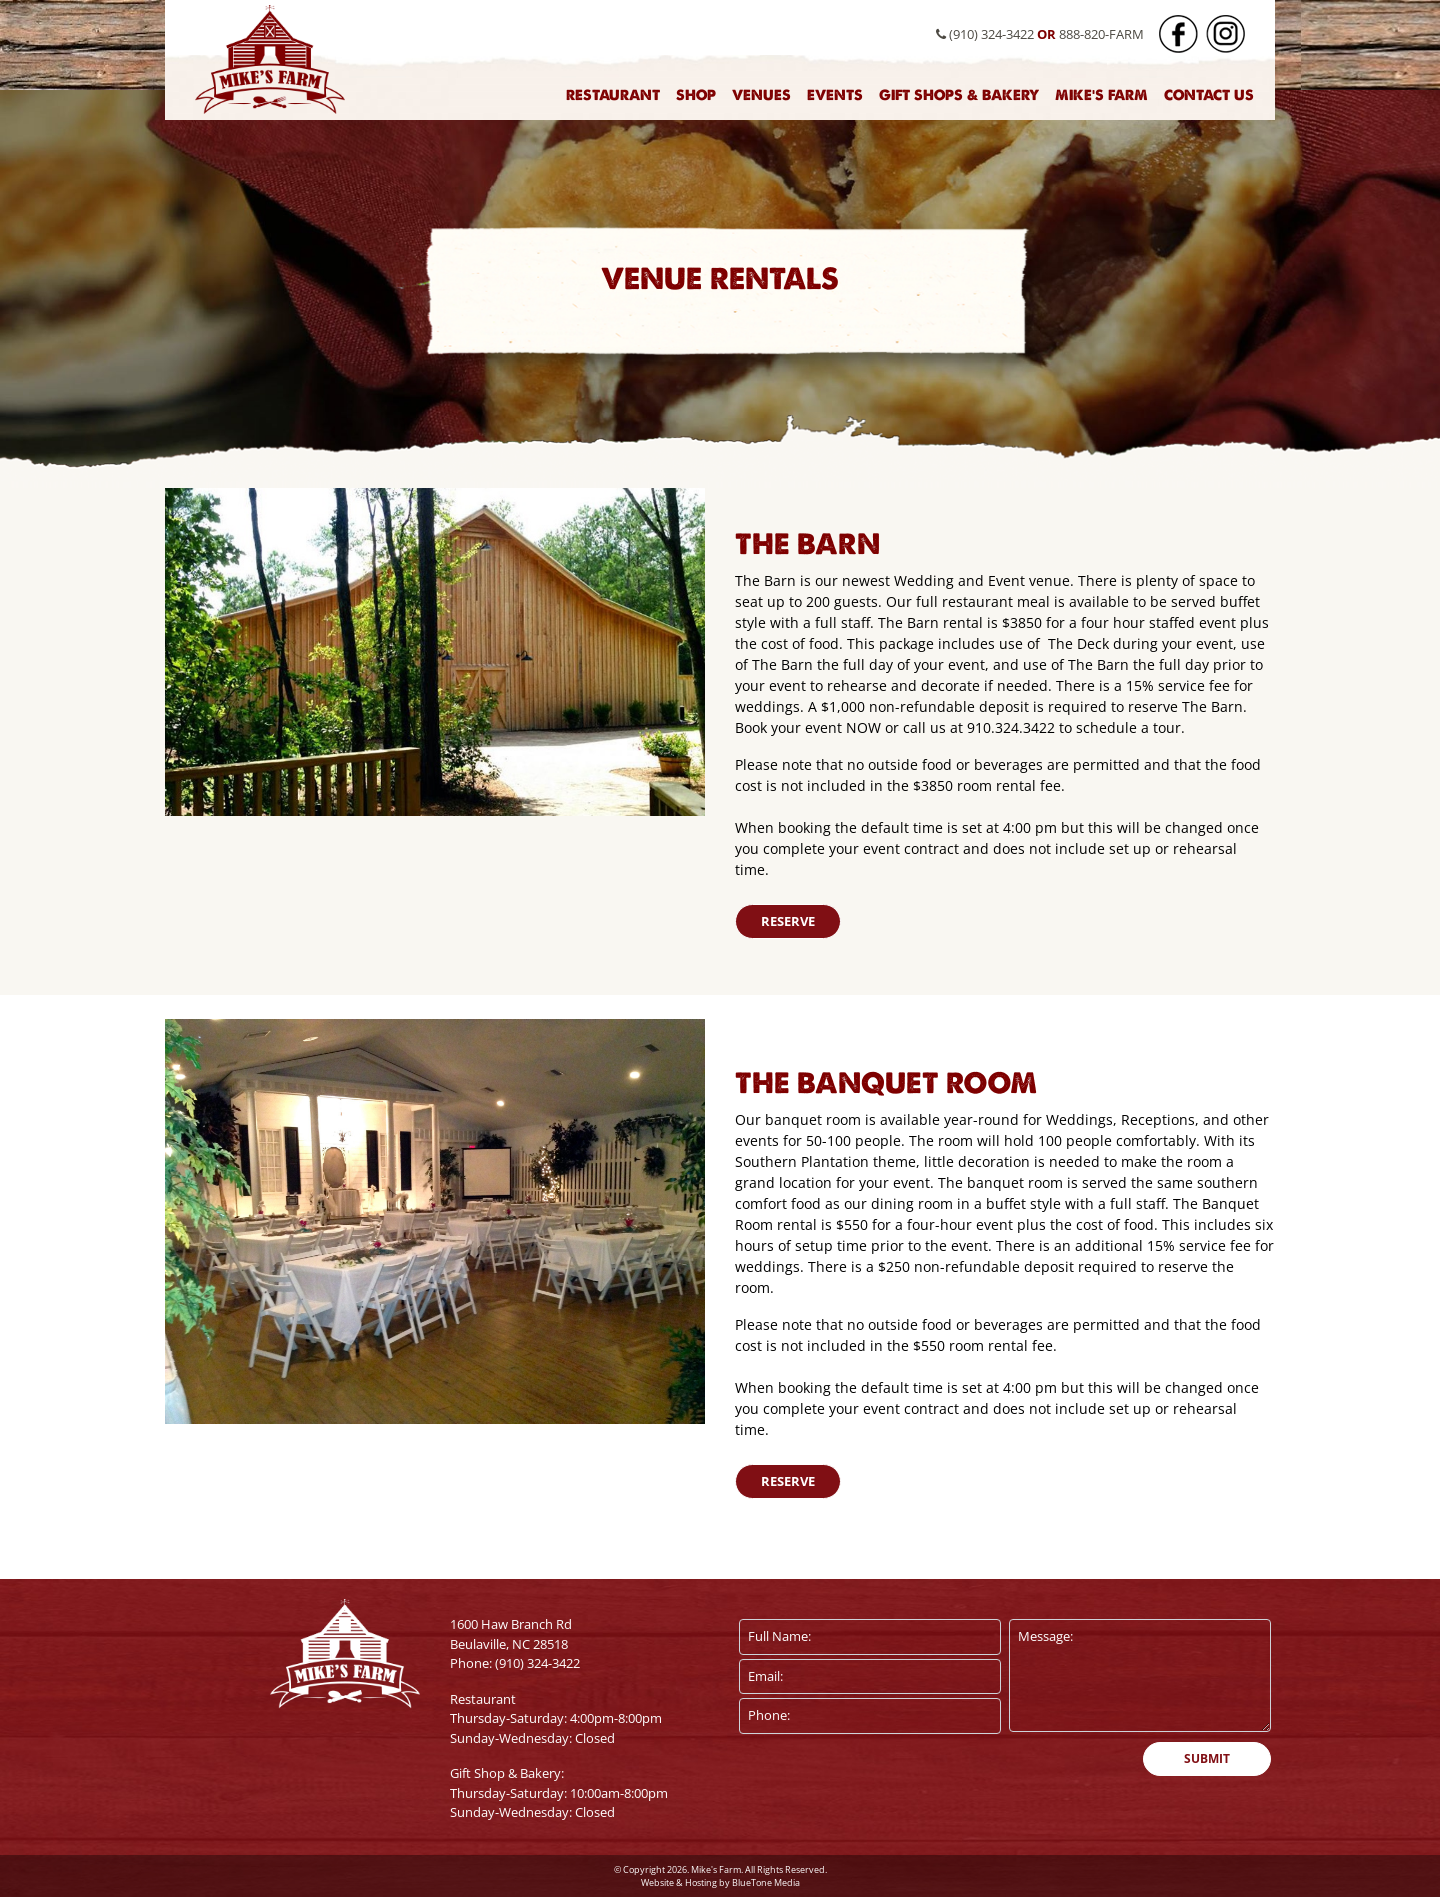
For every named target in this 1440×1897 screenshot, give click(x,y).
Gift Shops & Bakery (959, 95)
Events (835, 95)
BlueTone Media (766, 1882)
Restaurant (613, 95)
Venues (761, 95)
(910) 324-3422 (985, 34)
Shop (696, 95)
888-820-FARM (1101, 34)
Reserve (788, 921)
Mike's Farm (1101, 95)
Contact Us (1209, 95)
